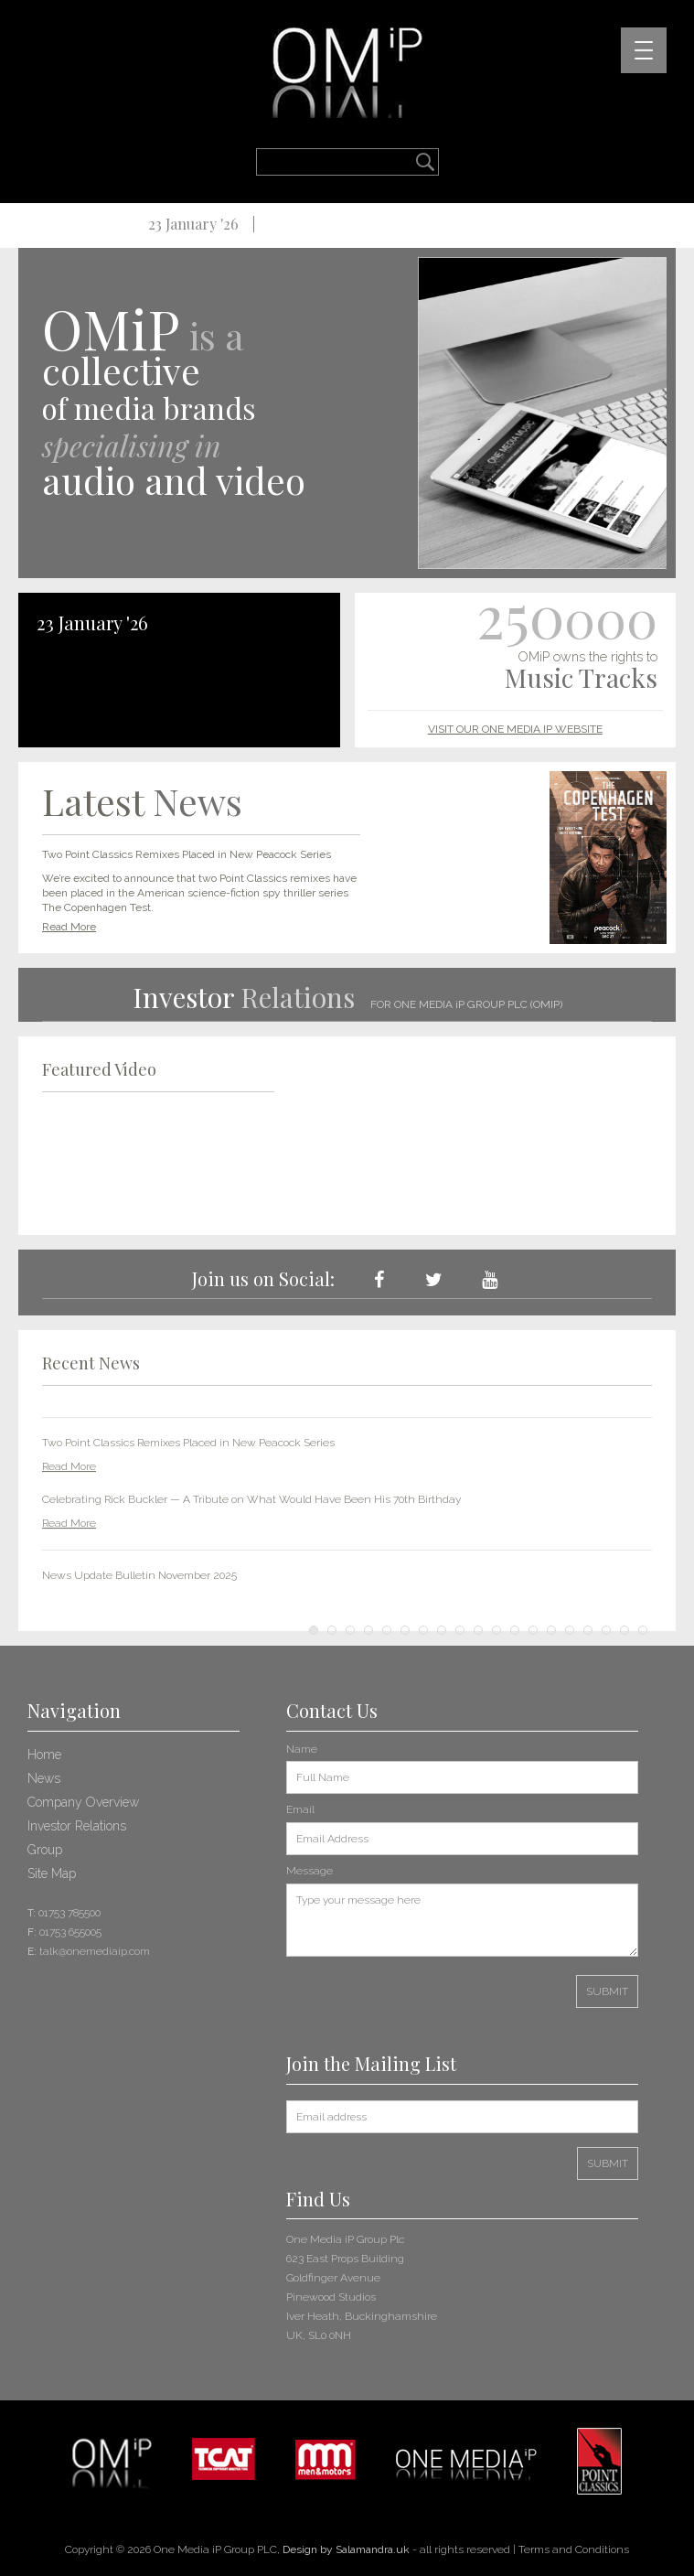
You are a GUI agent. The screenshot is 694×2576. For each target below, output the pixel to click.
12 (514, 1630)
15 (569, 1630)
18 (624, 1630)
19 (642, 1630)
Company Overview (83, 1802)
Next (628, 1503)
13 (533, 1630)
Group (44, 1849)
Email (300, 1809)
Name (301, 1749)
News (43, 1778)
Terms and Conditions (573, 2549)
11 (496, 1630)
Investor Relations (76, 1826)
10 (478, 1630)
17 (606, 1630)
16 (588, 1630)
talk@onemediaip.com (94, 1951)
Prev (65, 1503)
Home (44, 1754)
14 (551, 1630)
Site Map (51, 1873)
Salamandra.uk (373, 2549)
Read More (69, 926)
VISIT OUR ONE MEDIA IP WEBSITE (515, 729)
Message (309, 1870)
